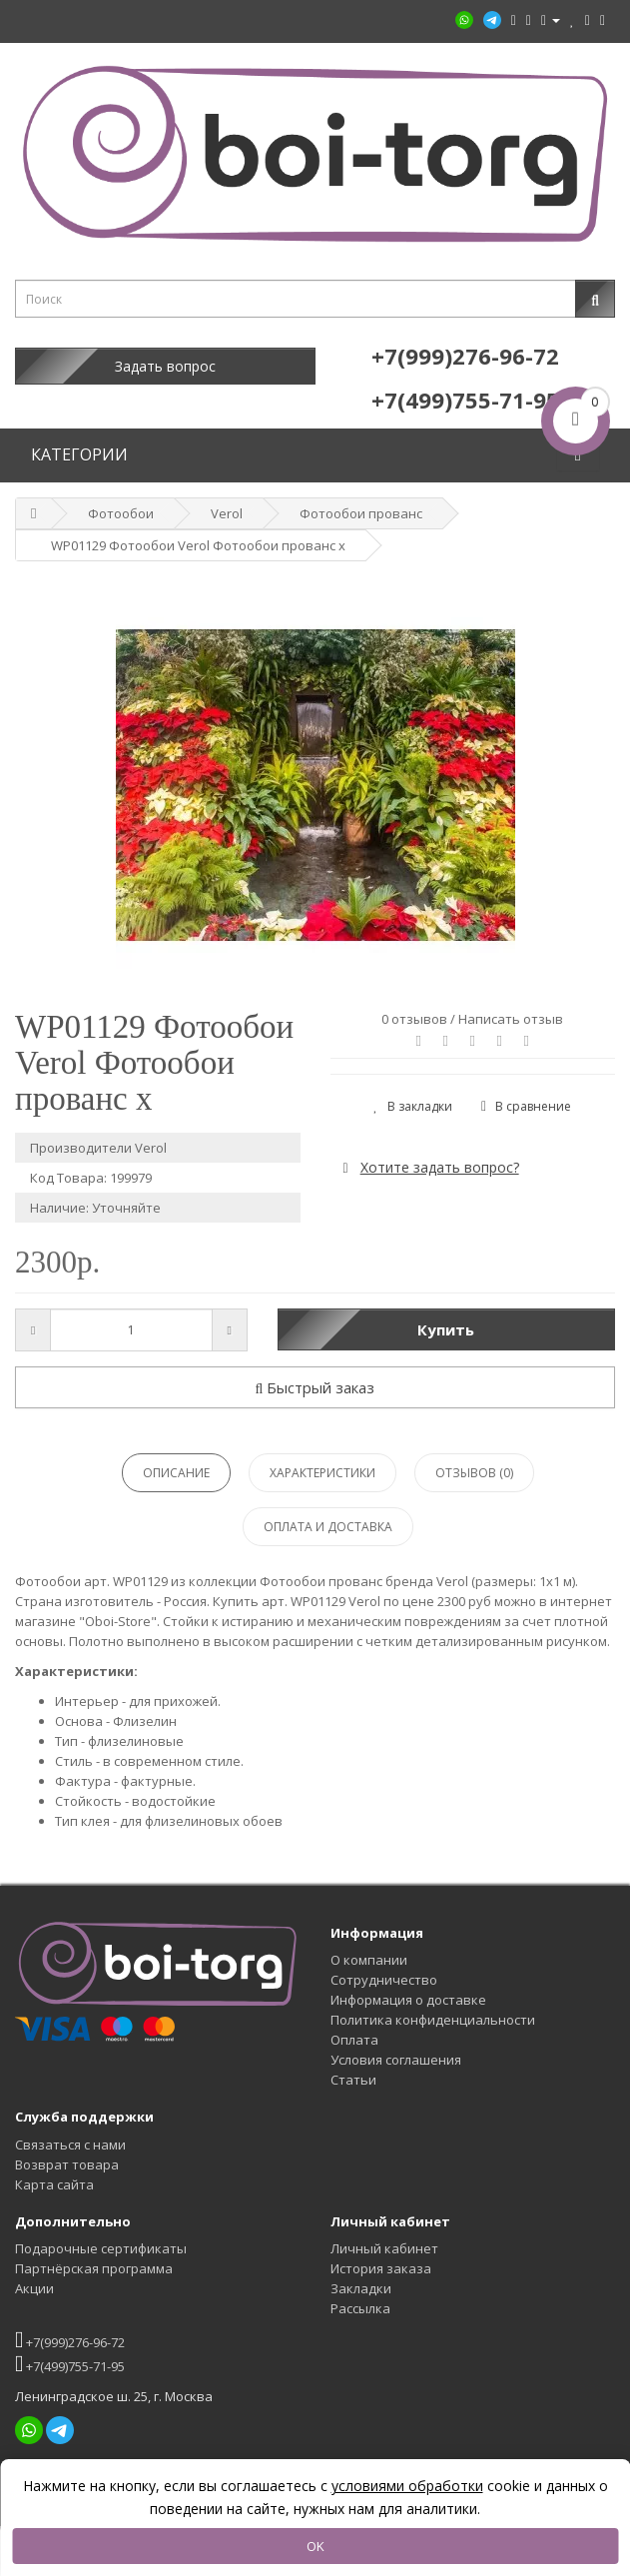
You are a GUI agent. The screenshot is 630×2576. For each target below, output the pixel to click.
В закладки (412, 1106)
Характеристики (322, 1472)
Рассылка (360, 2308)
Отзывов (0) (474, 1472)
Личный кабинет (384, 2248)
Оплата (354, 2040)
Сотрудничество (383, 1980)
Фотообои (121, 513)
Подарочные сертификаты (101, 2248)
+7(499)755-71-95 (70, 2363)
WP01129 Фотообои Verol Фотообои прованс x (198, 545)
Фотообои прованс (361, 513)
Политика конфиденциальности (432, 2020)
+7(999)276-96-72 (70, 2339)
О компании (368, 1960)
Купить (445, 1329)
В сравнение (526, 1106)
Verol (227, 513)
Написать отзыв (510, 1019)
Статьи (353, 2080)
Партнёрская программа (94, 2268)
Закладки (360, 2288)
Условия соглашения (395, 2060)
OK (315, 2546)
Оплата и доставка (328, 1526)
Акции (34, 2288)
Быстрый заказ (315, 1387)
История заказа (380, 2268)
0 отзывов (414, 1019)
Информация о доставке (408, 2000)
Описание (176, 1472)
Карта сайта (54, 2184)
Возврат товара (67, 2164)
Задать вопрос (165, 366)
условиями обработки (407, 2485)
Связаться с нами (70, 2144)
